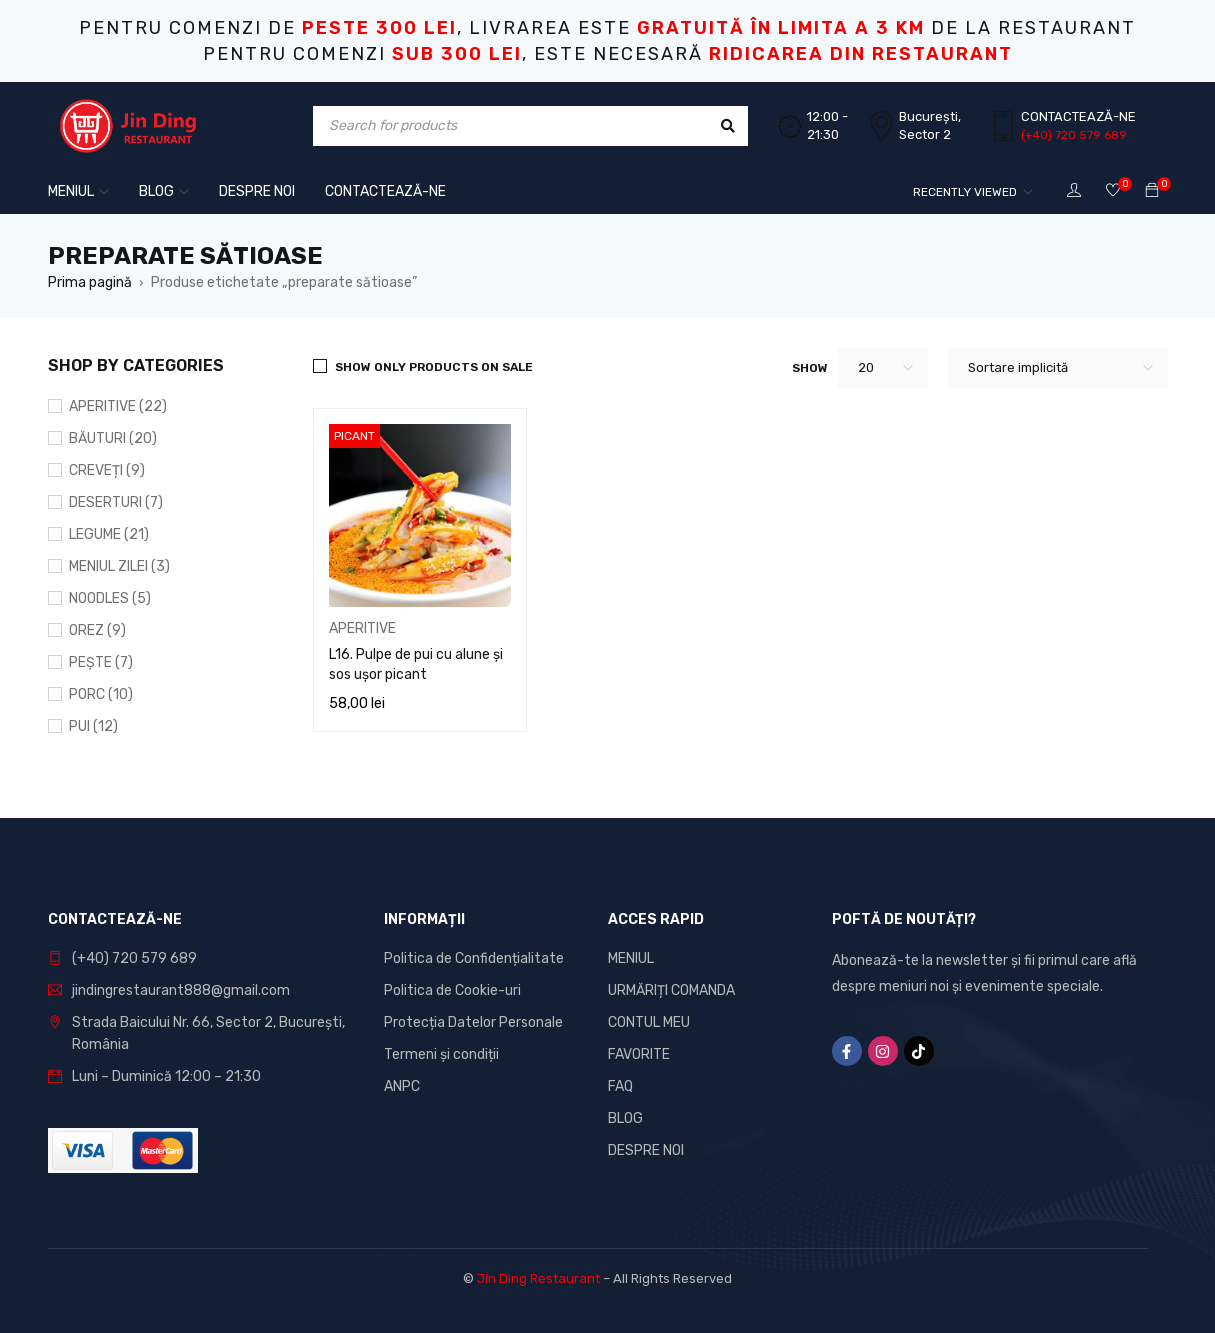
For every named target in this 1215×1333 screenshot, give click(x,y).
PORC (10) (101, 694)
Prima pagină (90, 282)
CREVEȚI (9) (107, 470)
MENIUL (631, 958)
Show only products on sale (434, 367)
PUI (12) (93, 726)
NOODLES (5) (110, 598)
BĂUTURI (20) (113, 438)
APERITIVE (362, 628)
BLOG (625, 1118)
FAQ (620, 1086)
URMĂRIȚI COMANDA (671, 990)
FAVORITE (639, 1054)
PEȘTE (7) (101, 662)
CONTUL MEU (649, 1022)
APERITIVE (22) (118, 406)
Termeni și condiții (441, 1054)
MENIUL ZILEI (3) (119, 566)
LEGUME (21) (109, 534)
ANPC (402, 1086)
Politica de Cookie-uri (452, 990)
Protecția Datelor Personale (473, 1022)
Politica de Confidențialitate (474, 958)
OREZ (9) (97, 630)
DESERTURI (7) (116, 502)
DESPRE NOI (646, 1150)
